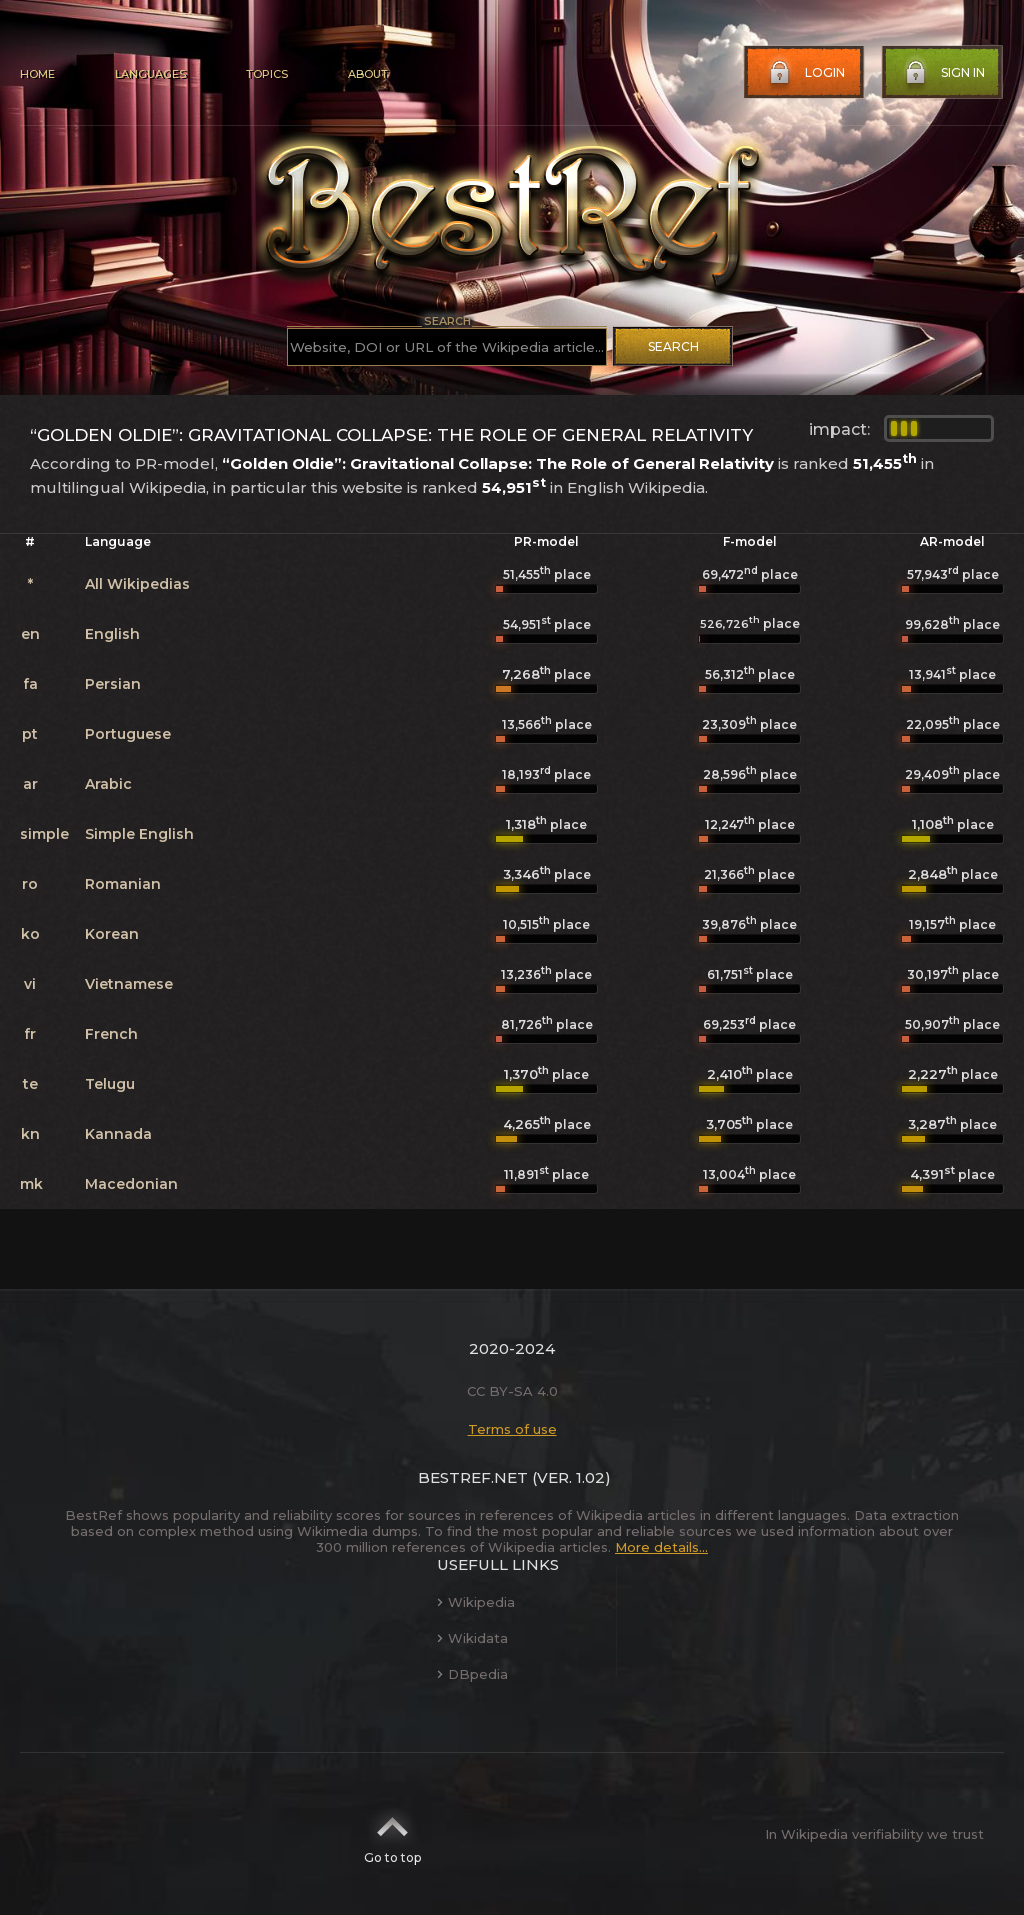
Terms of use (512, 1429)
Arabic (108, 784)
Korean (112, 934)
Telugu (110, 1084)
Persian (113, 684)
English (112, 634)
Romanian (123, 884)
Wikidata (472, 1638)
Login (805, 73)
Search (673, 346)
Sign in (943, 73)
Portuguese (128, 734)
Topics (267, 74)
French (111, 1034)
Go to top (392, 1834)
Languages (150, 74)
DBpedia (472, 1674)
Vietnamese (129, 984)
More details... (661, 1547)
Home (37, 74)
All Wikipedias (137, 584)
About (368, 74)
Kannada (118, 1134)
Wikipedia (476, 1602)
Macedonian (131, 1184)
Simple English (139, 834)
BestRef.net (473, 1477)
